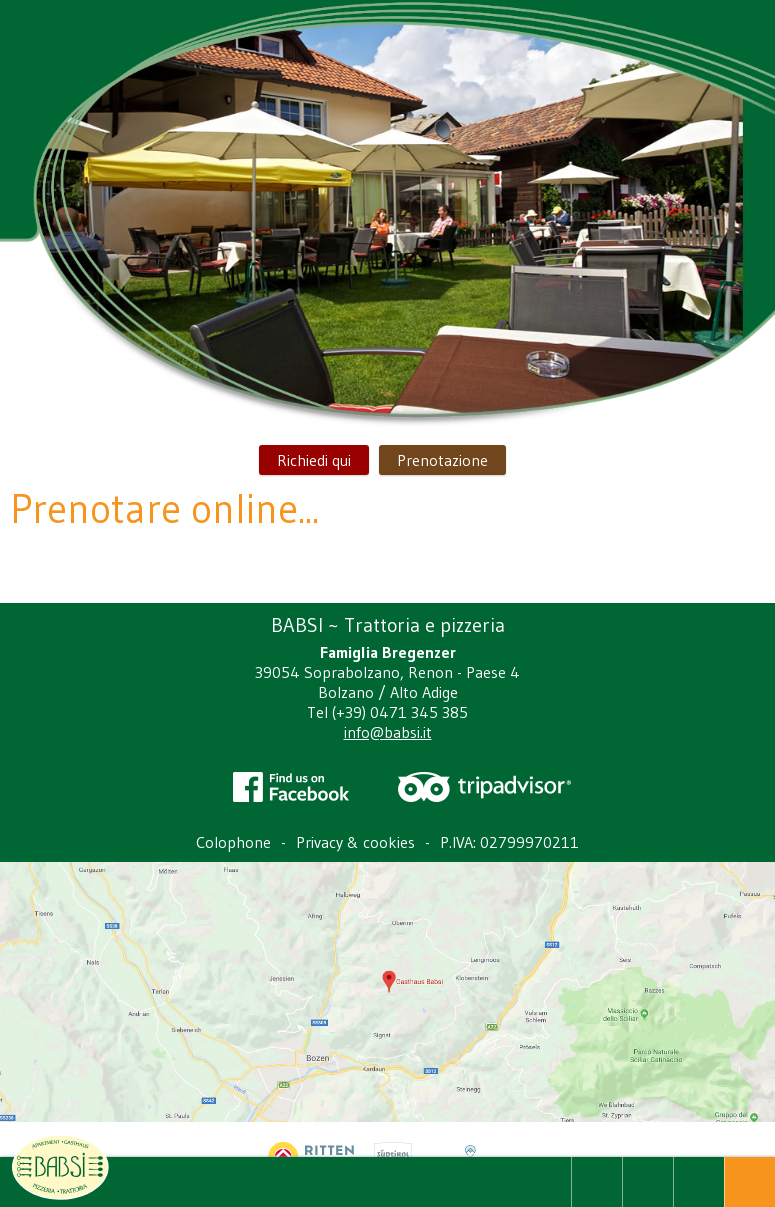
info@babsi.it (388, 732)
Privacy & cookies (355, 842)
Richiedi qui (314, 460)
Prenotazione (442, 460)
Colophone (233, 842)
